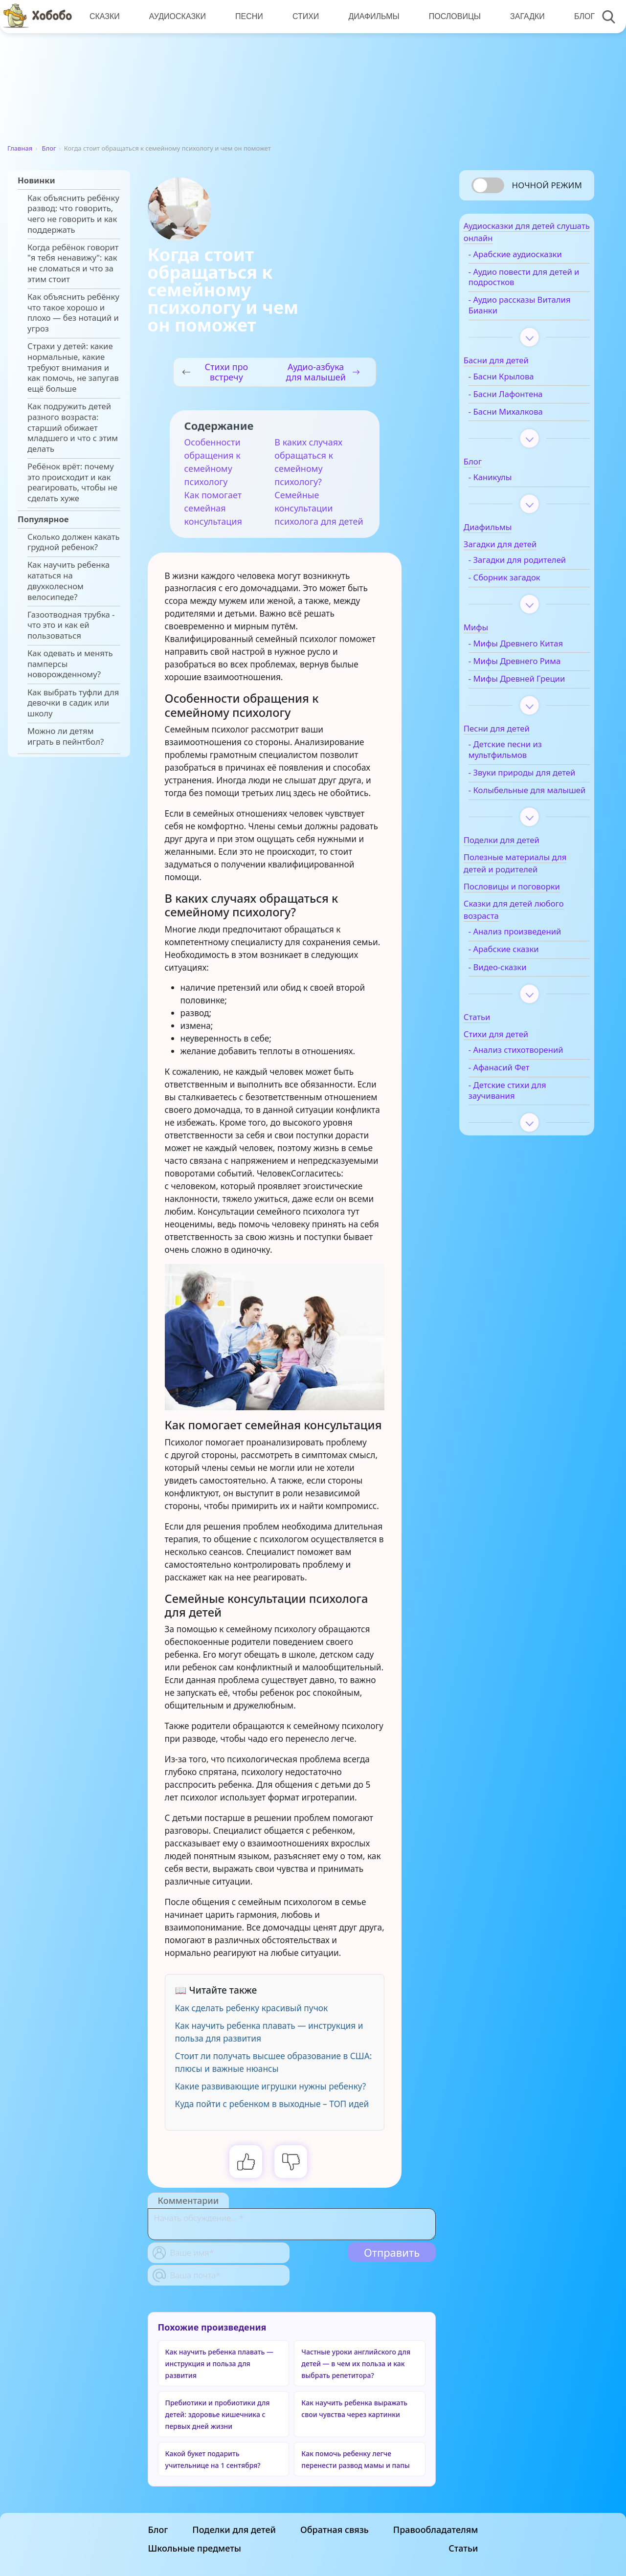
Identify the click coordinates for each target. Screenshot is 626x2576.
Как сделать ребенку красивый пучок (251, 2008)
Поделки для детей (234, 2529)
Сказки (104, 16)
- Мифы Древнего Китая (534, 659)
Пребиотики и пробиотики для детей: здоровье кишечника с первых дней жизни (217, 2414)
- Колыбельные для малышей (525, 833)
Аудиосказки (176, 16)
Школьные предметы (194, 2548)
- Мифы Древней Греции (520, 700)
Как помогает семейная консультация (213, 508)
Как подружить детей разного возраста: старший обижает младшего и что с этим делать (72, 427)
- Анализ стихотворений (516, 1103)
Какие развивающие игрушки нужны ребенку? (270, 2086)
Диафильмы (370, 16)
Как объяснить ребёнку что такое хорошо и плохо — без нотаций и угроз (73, 312)
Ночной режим (547, 185)
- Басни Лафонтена (524, 399)
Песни (247, 16)
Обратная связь (334, 2529)
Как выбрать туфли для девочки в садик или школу (73, 703)
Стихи (303, 16)
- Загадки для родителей (513, 571)
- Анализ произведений (533, 980)
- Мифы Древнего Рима (533, 677)
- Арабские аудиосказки (533, 259)
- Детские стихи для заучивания (525, 1149)
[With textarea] (292, 2224)
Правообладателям (435, 2529)
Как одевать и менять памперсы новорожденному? (70, 664)
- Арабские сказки (522, 997)
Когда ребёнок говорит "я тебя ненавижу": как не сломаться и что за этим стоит (73, 263)
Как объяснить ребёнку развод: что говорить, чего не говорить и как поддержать (73, 214)
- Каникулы (508, 483)
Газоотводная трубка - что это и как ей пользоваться (71, 625)
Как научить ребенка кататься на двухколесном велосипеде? (68, 580)
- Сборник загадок (523, 594)
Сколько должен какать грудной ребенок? (73, 542)
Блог (578, 16)
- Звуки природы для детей (528, 805)
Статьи (463, 2548)
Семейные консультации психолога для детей (318, 508)
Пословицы (450, 16)
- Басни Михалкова (524, 417)
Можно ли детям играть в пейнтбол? (65, 736)
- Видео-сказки (516, 1015)
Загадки (522, 16)
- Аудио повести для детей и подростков (526, 282)
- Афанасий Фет (517, 1126)
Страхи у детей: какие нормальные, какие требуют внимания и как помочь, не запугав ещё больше (73, 367)
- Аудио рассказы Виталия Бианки (520, 311)
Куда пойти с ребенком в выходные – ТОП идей (272, 2104)
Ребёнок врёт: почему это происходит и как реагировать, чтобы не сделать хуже (72, 482)
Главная (19, 148)
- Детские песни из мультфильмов (523, 776)
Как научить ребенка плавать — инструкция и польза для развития (219, 2363)
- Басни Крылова (519, 382)
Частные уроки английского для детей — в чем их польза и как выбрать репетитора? (355, 2363)
